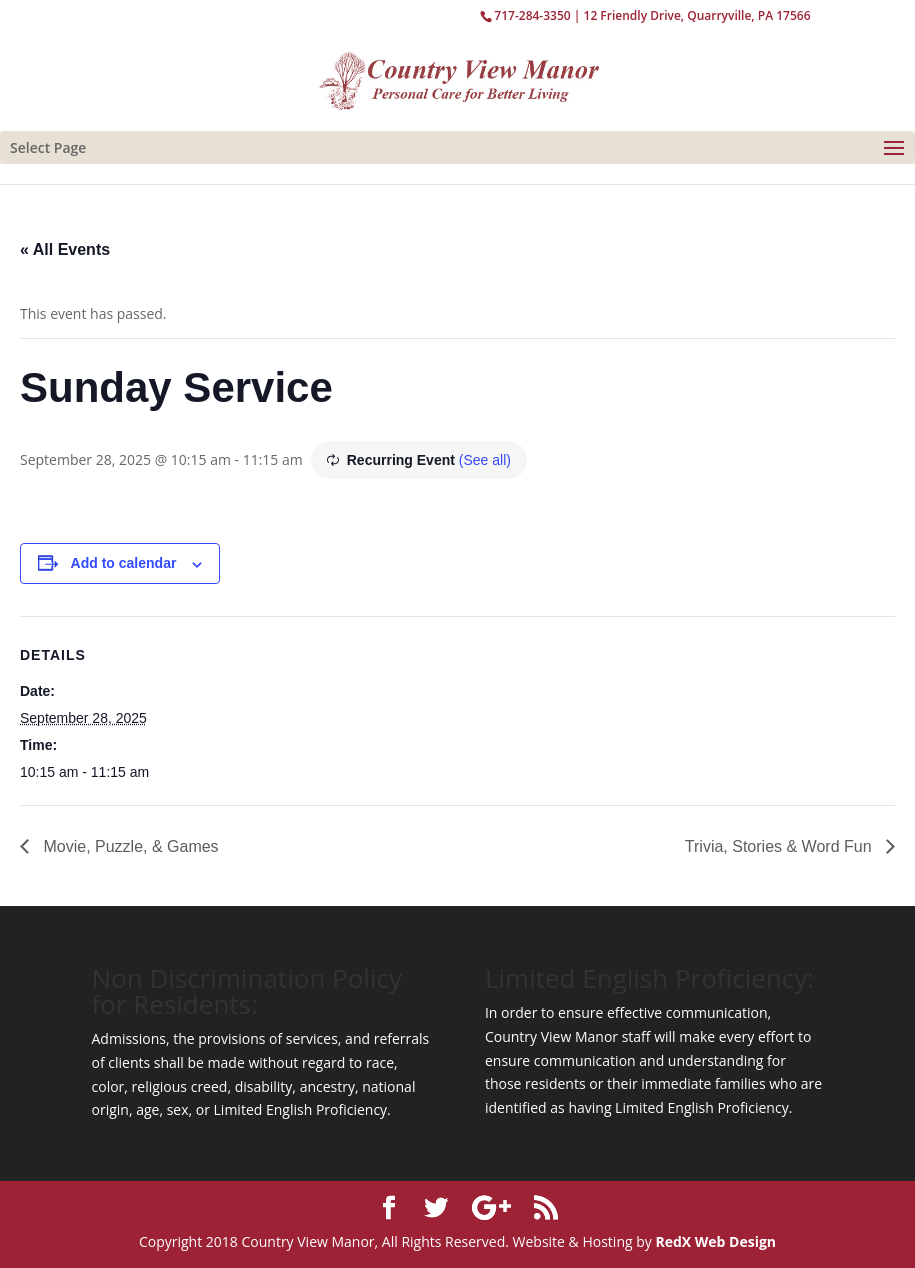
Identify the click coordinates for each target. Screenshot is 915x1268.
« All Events (65, 249)
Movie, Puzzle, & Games (129, 846)
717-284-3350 (532, 15)
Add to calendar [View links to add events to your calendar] (124, 563)
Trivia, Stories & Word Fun (780, 846)
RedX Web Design (715, 1241)
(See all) (485, 460)
